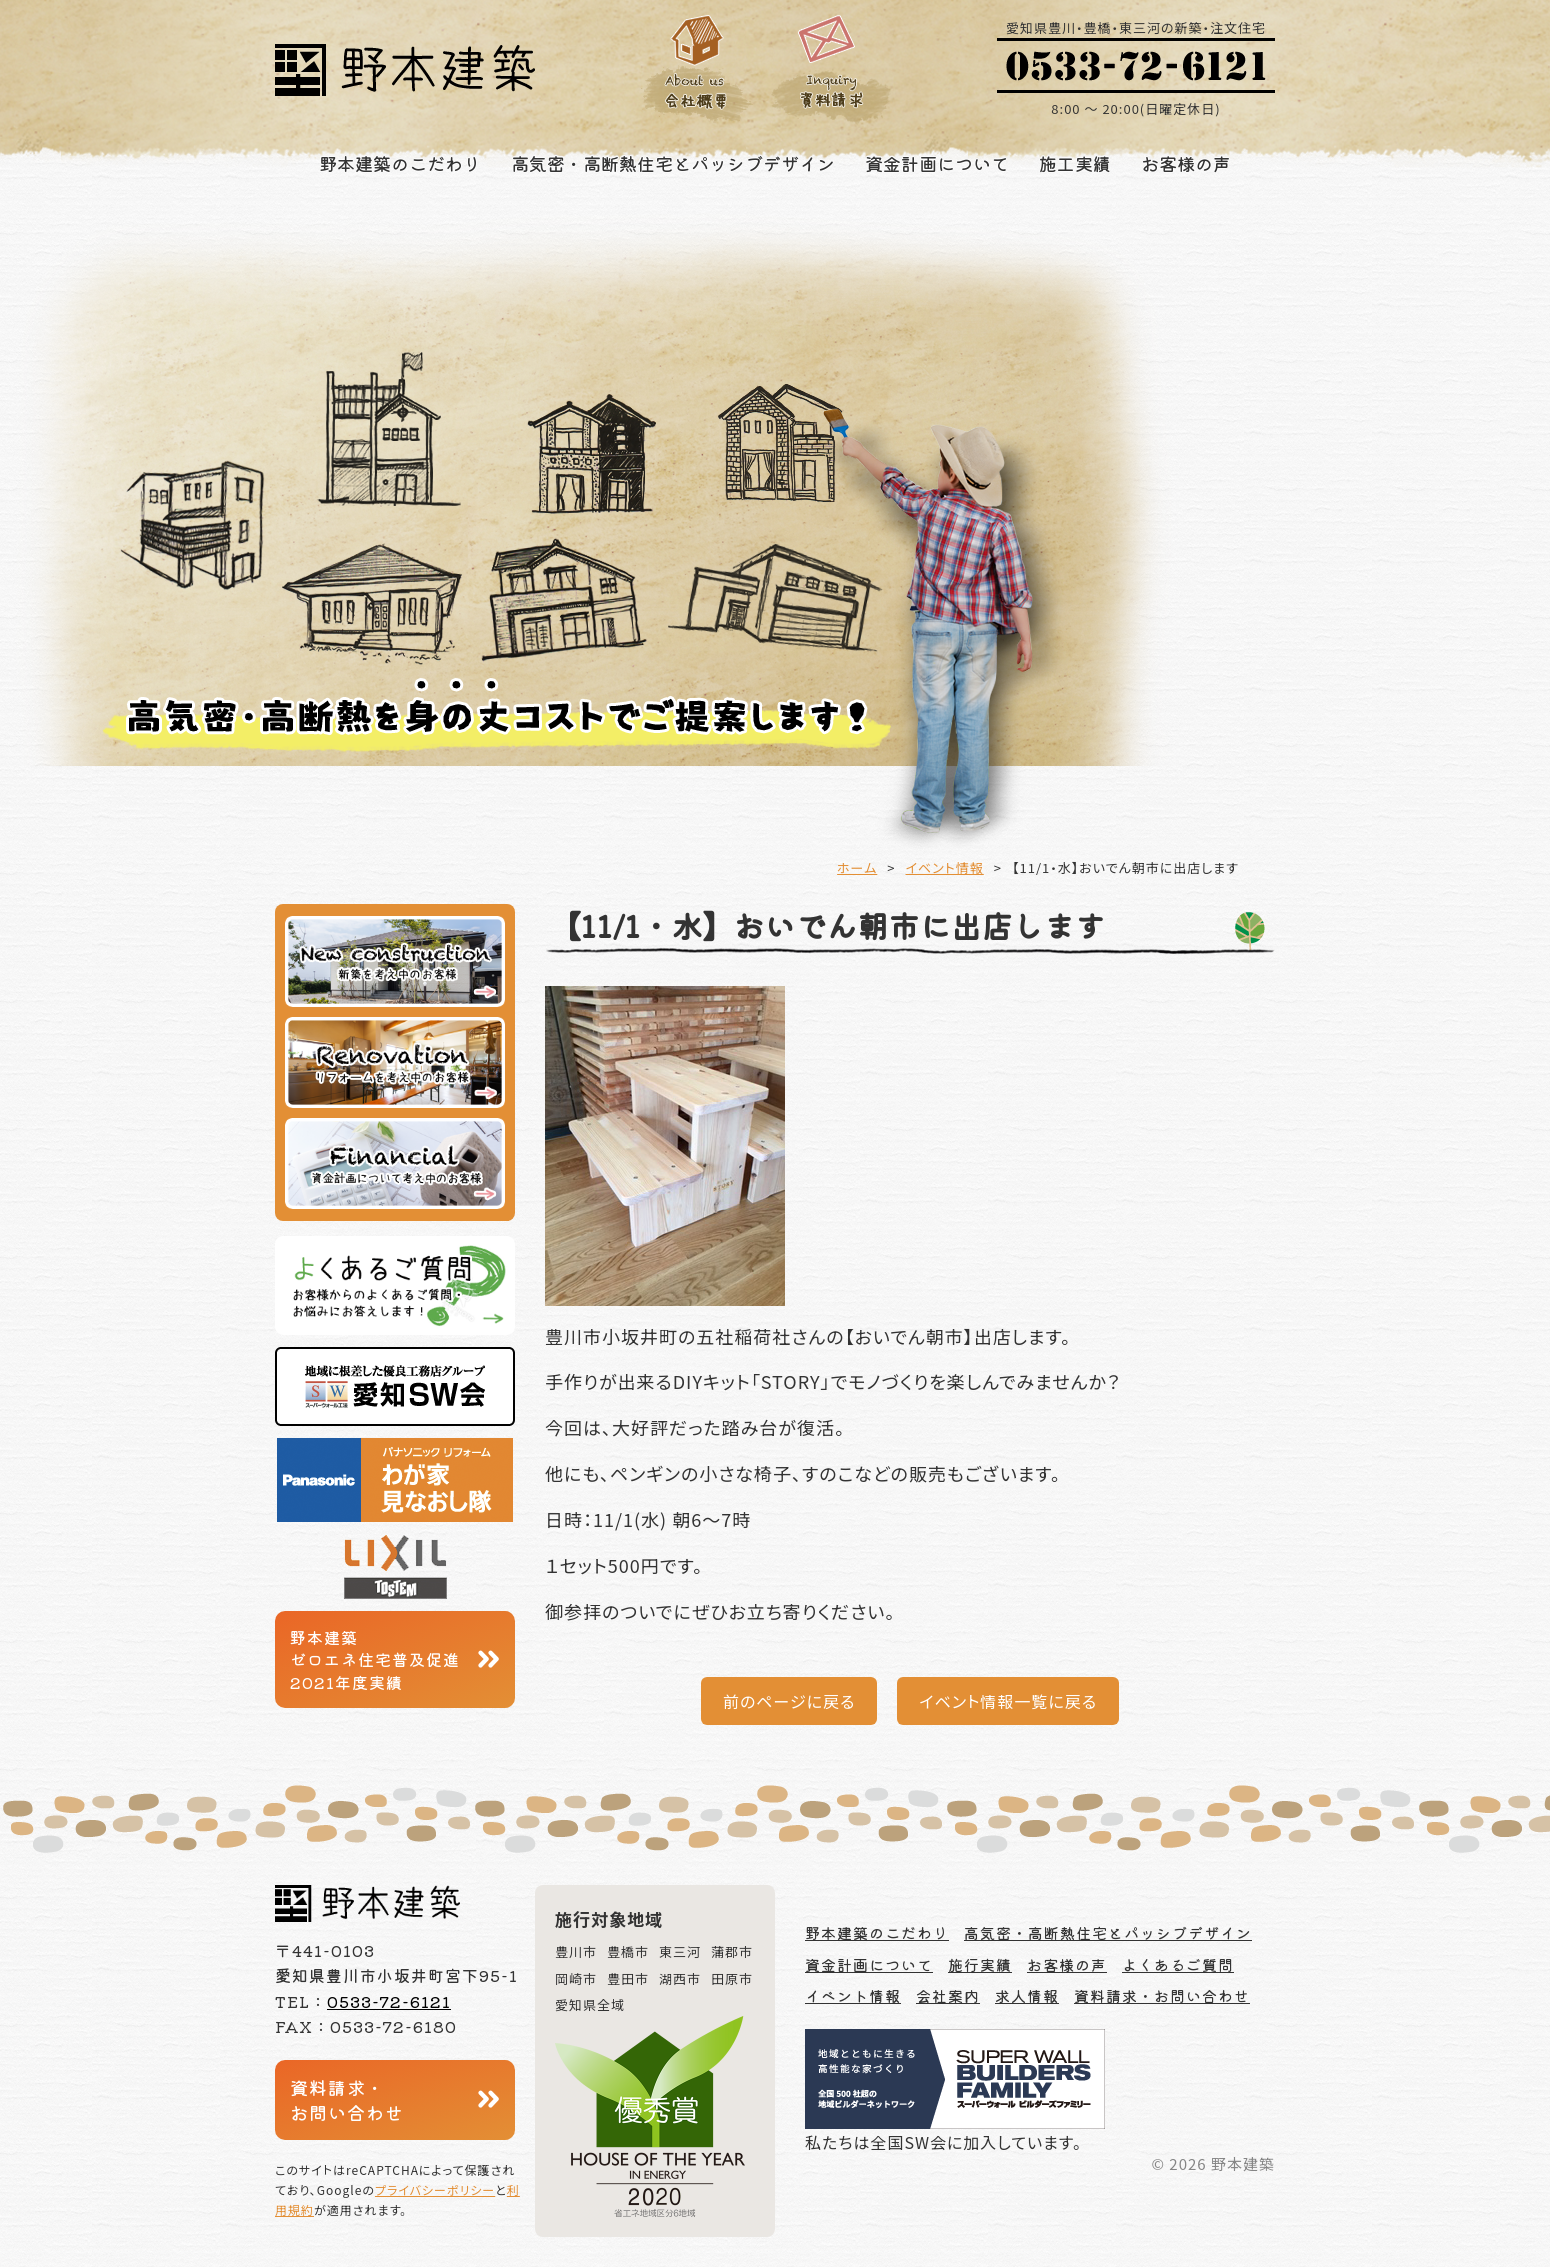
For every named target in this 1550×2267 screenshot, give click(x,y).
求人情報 (1027, 1995)
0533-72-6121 (389, 2001)
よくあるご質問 (1178, 1964)
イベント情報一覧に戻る (1008, 1701)
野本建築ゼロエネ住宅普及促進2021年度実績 (375, 1659)
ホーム (857, 867)
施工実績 (1075, 163)
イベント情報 (945, 867)
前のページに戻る (789, 1701)
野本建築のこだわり (400, 163)
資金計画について (937, 163)
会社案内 (948, 1995)
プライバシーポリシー (435, 2189)
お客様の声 (1186, 163)
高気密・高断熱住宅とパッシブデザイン (673, 163)
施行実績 (980, 1964)
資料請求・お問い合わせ (347, 2099)
